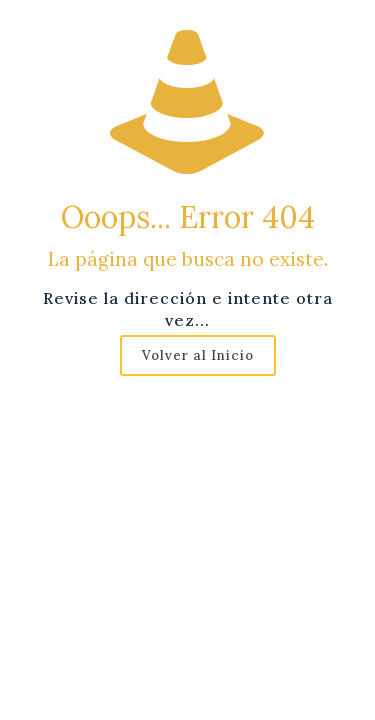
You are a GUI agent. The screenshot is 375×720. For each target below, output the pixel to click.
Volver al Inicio (198, 355)
